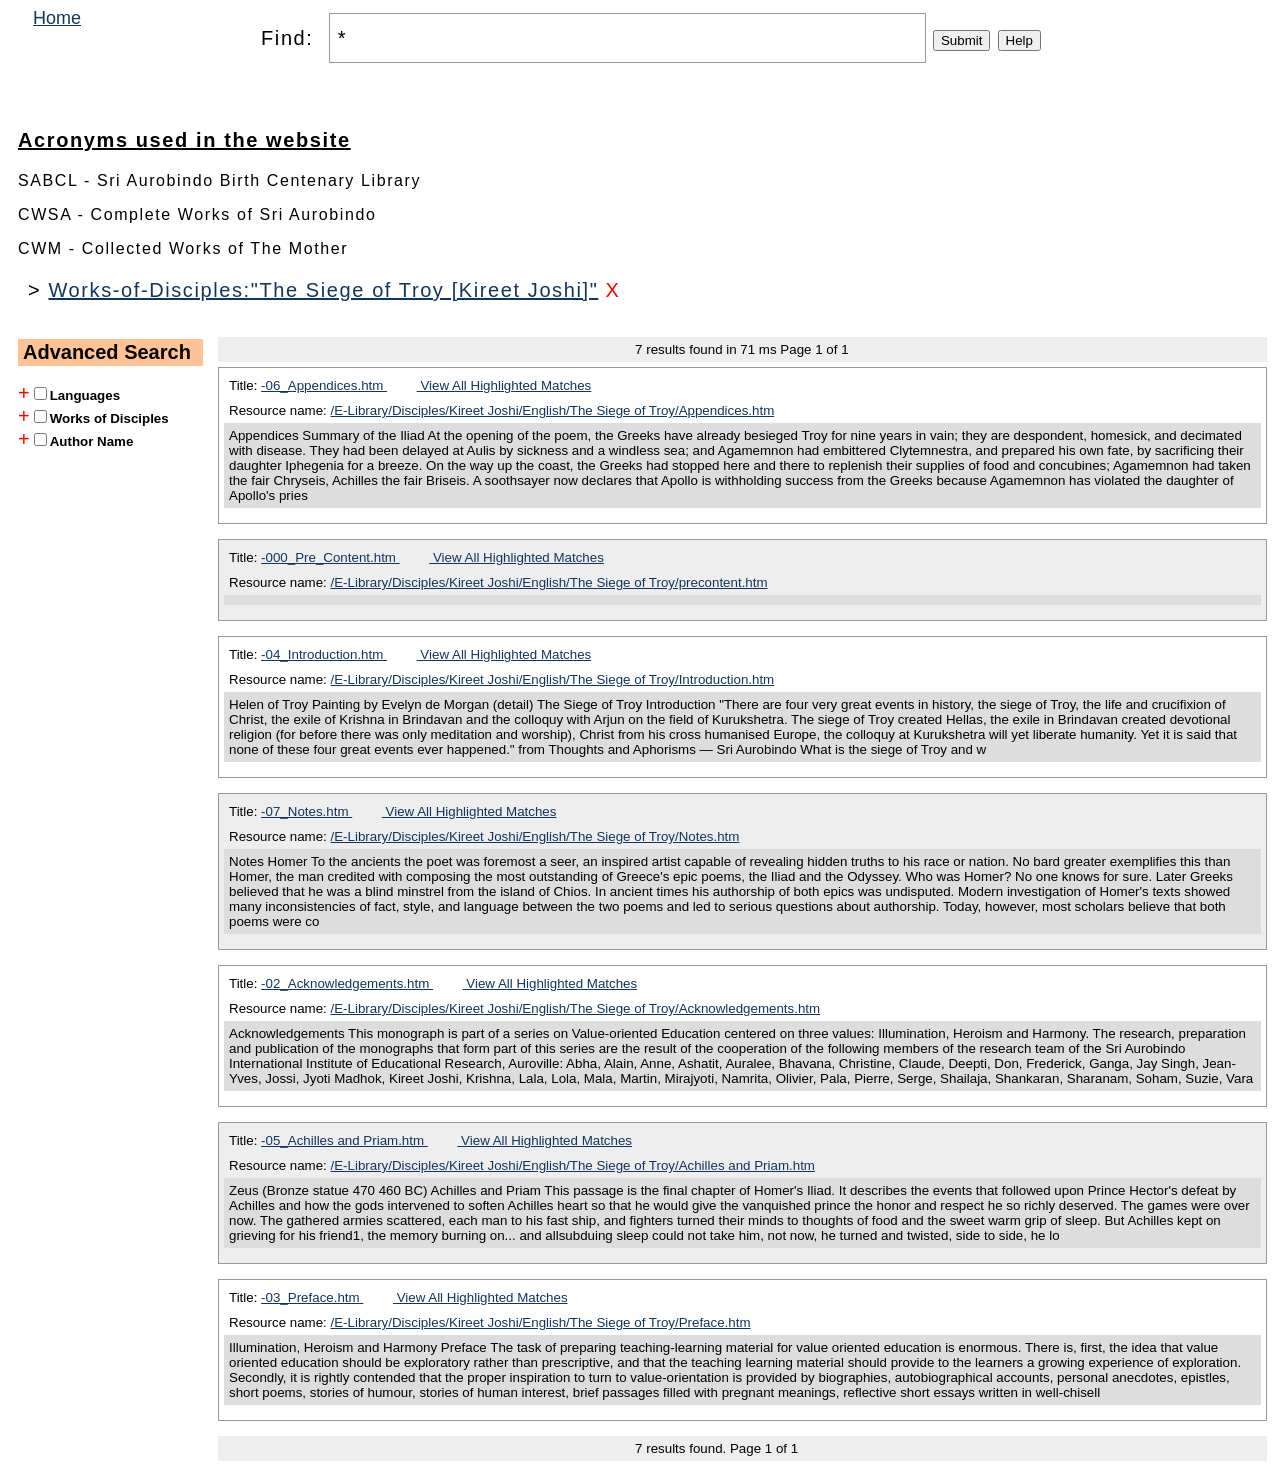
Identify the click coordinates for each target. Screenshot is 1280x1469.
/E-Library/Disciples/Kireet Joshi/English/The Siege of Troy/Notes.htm (535, 836)
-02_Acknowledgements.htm (347, 983)
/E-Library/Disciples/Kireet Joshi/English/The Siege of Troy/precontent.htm (549, 582)
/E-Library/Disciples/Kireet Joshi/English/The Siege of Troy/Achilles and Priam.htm (573, 1165)
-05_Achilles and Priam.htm (344, 1140)
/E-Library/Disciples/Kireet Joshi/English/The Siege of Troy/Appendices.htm (553, 410)
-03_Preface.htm (312, 1297)
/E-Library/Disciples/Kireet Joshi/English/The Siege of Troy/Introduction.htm (553, 679)
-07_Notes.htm (306, 811)
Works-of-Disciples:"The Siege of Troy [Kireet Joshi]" (323, 290)
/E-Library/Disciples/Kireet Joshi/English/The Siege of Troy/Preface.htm (541, 1322)
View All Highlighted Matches (504, 385)
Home (57, 18)
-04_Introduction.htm (324, 654)
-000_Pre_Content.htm (330, 557)
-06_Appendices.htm (324, 385)
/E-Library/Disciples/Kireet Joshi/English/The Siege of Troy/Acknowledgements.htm (576, 1008)
